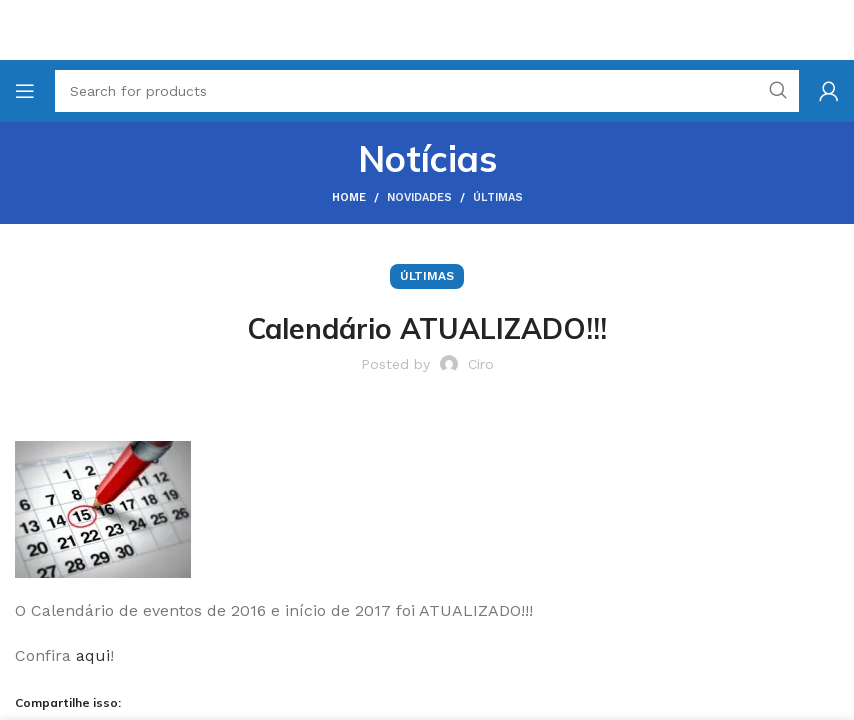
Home (349, 197)
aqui (93, 655)
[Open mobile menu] (25, 91)
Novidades (419, 197)
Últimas (498, 197)
